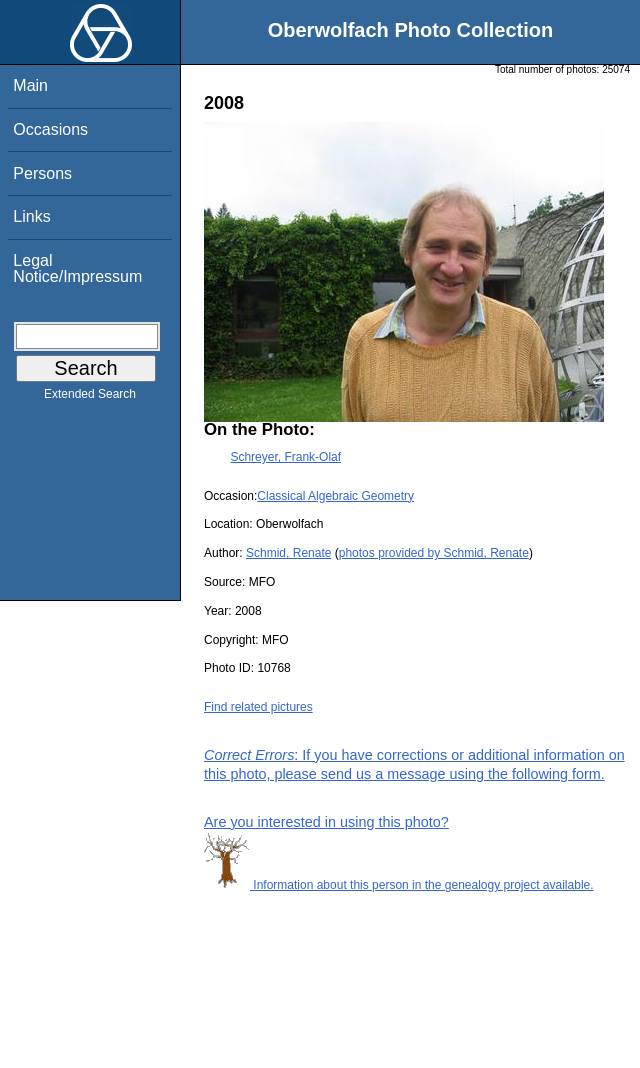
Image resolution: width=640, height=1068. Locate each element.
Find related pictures (258, 707)
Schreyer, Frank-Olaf (285, 457)
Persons (42, 173)
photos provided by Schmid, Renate (434, 553)
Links (31, 216)
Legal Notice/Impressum (77, 268)
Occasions (50, 129)
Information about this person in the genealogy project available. (399, 885)
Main (30, 85)
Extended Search (90, 398)
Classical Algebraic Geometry (335, 496)
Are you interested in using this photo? (326, 822)
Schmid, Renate (288, 553)
